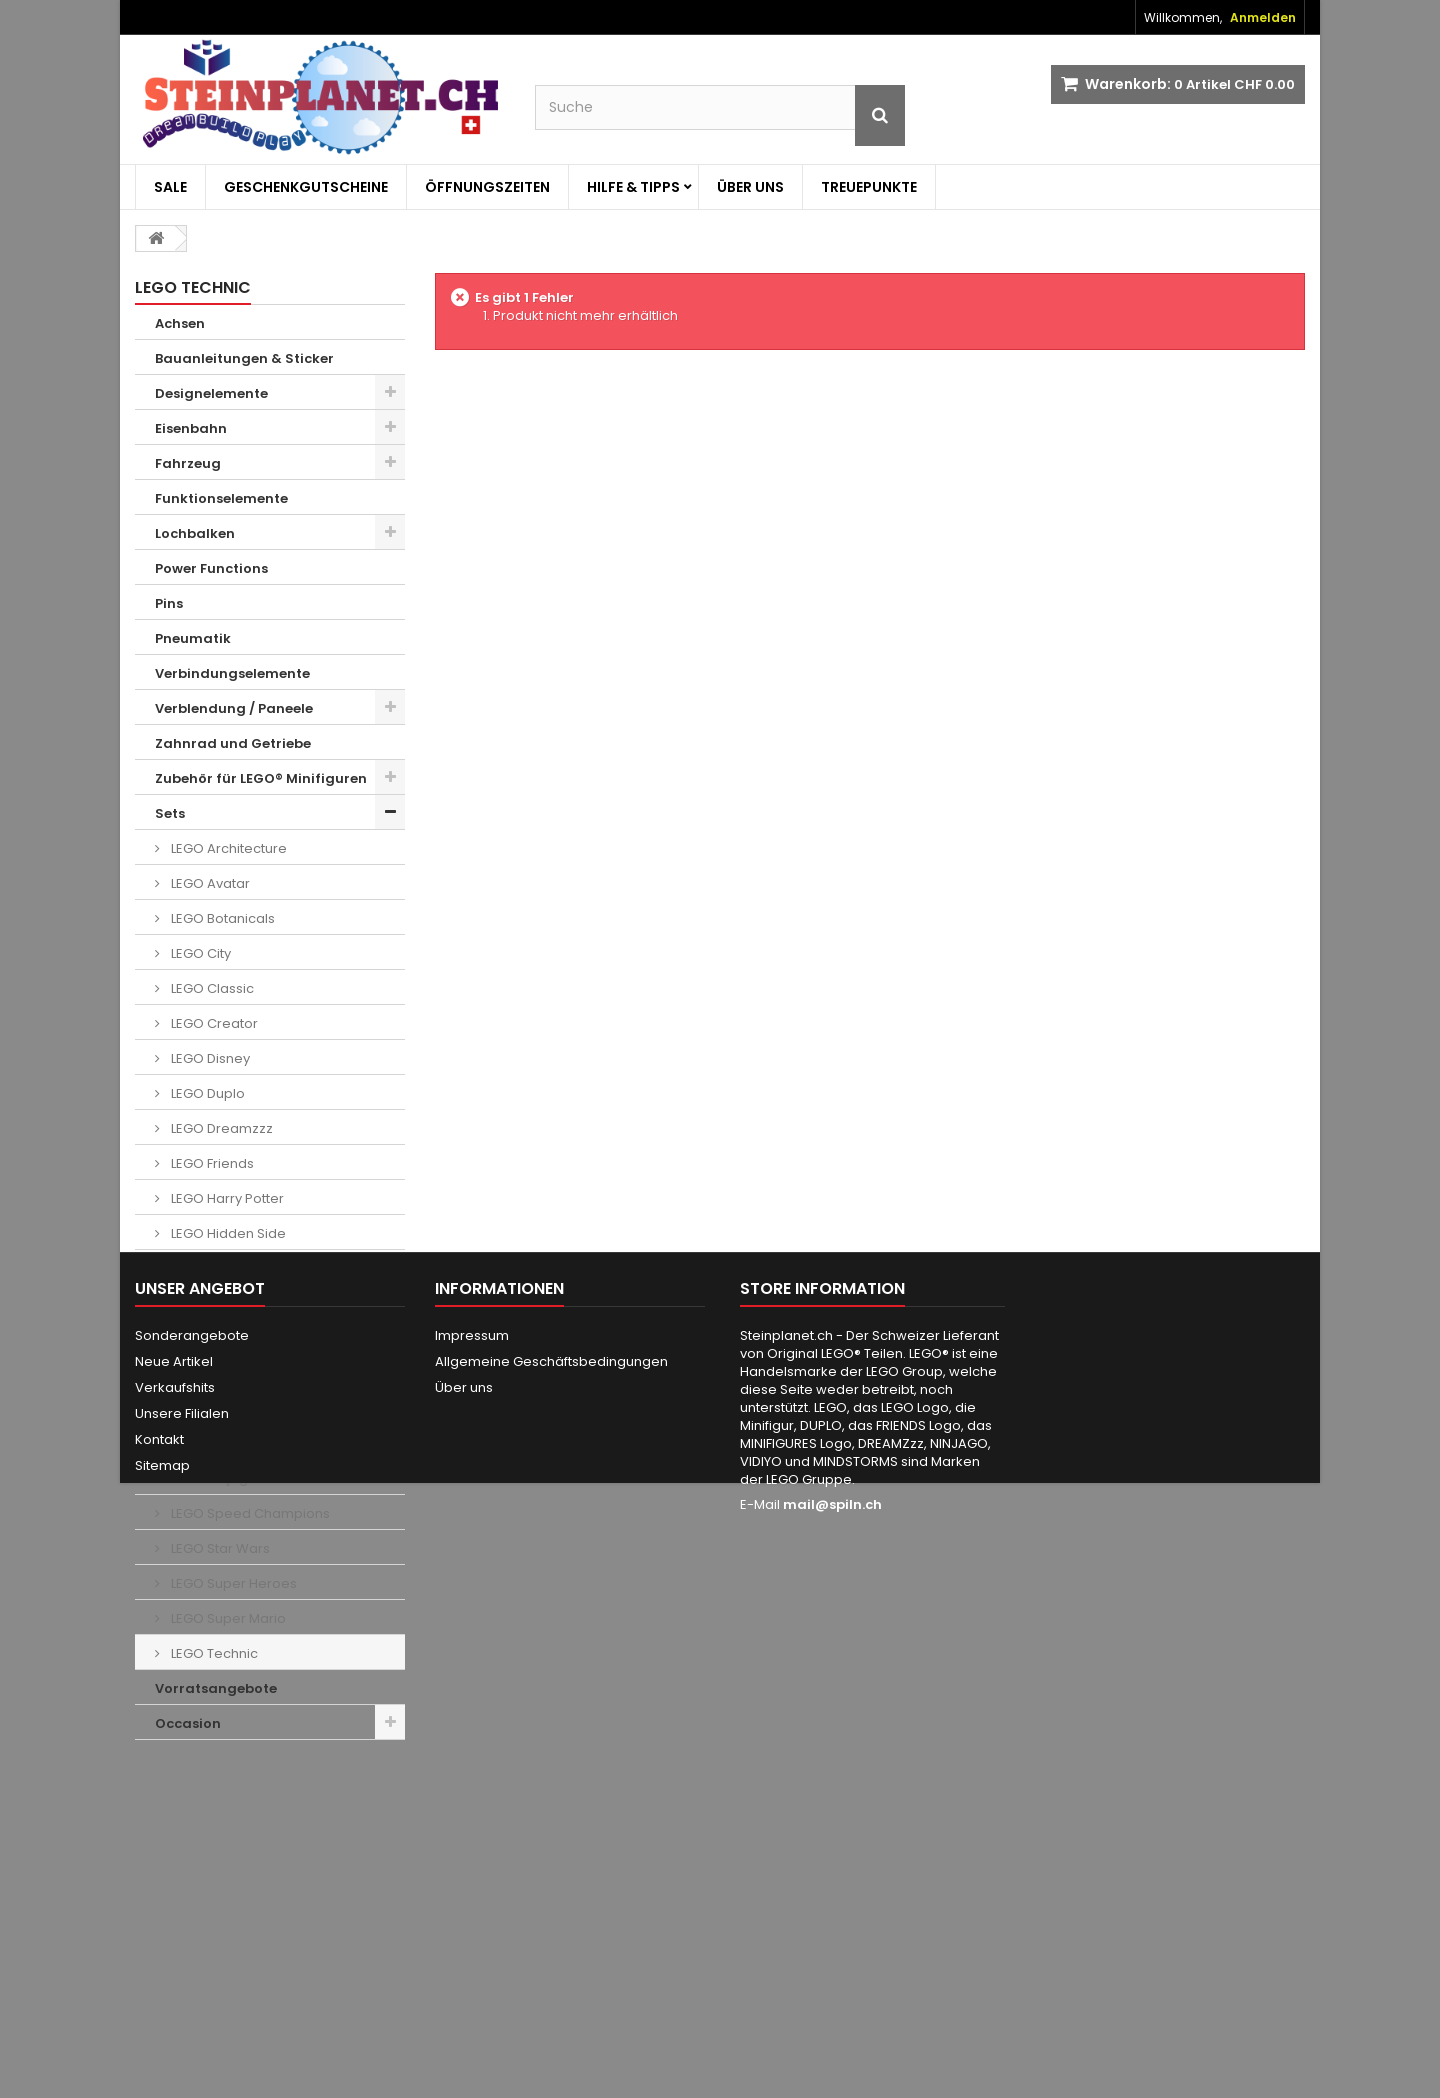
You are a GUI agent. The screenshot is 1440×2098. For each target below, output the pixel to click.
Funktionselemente (221, 498)
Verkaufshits (175, 1915)
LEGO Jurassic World (235, 1373)
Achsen (180, 323)
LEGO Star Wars (219, 1548)
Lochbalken (195, 533)
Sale (170, 187)
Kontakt (159, 1967)
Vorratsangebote (216, 1688)
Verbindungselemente (232, 673)
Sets (170, 813)
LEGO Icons (205, 1268)
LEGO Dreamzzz (220, 1128)
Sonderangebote (192, 1863)
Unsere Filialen (182, 1941)
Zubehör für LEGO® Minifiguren (261, 778)
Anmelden (1263, 17)
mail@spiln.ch (832, 2032)
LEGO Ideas (206, 1303)
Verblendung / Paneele (234, 708)
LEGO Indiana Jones (233, 1338)
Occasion (188, 1723)
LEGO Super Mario (227, 1618)
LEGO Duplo (206, 1093)
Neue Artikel (174, 1889)
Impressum (472, 1863)
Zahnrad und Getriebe (233, 743)
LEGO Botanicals (221, 918)
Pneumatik (193, 638)
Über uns (750, 187)
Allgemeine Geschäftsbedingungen (551, 1889)
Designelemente (211, 393)
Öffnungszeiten (487, 187)
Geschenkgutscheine (306, 187)
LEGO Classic (211, 988)
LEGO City (199, 953)
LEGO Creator (213, 1023)
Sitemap (162, 1993)
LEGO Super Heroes (232, 1583)
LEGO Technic (213, 1653)
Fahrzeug (188, 463)
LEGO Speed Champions (249, 1513)
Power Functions (211, 568)
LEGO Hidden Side (227, 1233)
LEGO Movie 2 (212, 1443)
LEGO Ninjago (212, 1478)
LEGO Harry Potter (226, 1198)
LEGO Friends (211, 1163)
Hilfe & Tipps (633, 187)
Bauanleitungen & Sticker (244, 358)
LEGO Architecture (227, 848)
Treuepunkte (869, 187)
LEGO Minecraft (218, 1408)
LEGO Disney (209, 1058)
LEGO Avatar (209, 883)
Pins (169, 603)
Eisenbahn (191, 428)
